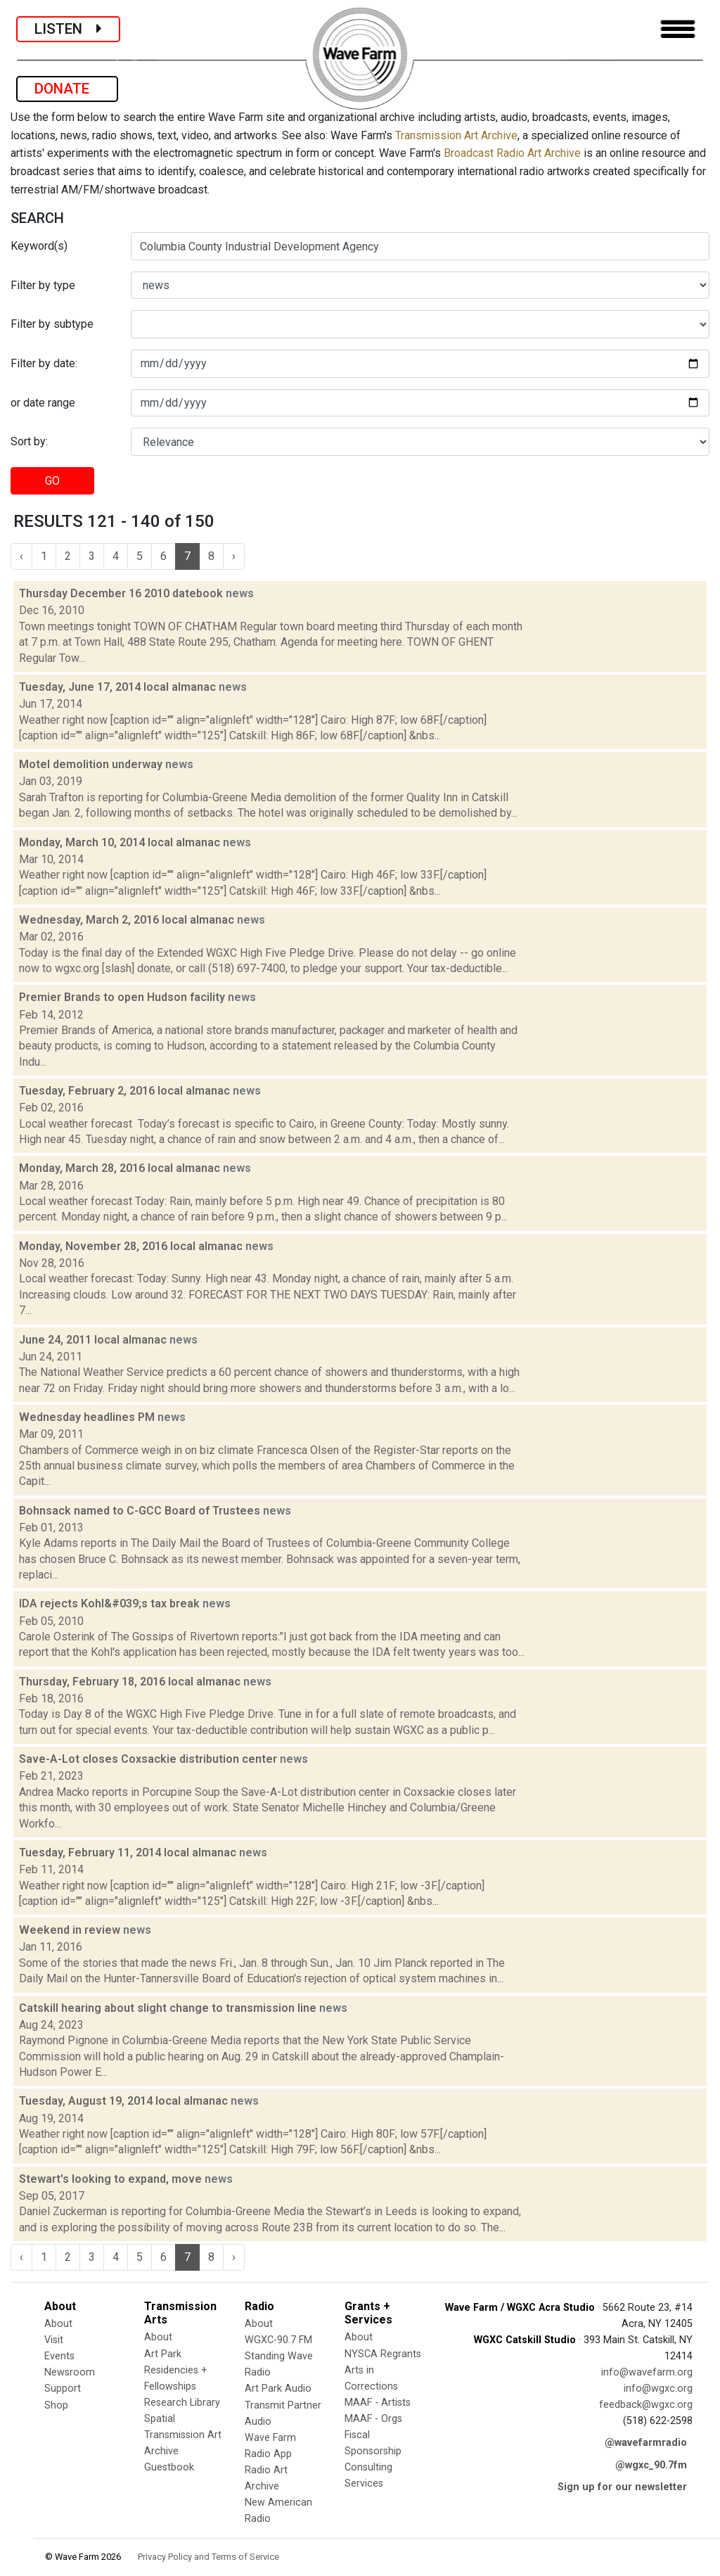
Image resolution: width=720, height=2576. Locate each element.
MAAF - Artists (378, 2403)
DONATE (67, 88)
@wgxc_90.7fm (651, 2465)
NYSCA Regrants (383, 2354)
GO (52, 480)
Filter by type (43, 285)
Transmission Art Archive (456, 135)
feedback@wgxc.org (646, 2405)
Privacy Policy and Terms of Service (208, 2556)
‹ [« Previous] (21, 556)
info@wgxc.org (658, 2389)
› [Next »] (234, 556)
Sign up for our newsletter (622, 2487)
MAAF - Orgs (373, 2419)
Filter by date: (44, 363)
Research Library (182, 2403)
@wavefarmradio (646, 2443)
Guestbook (169, 2467)
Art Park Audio (278, 2389)
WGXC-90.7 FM (278, 2340)
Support (62, 2389)
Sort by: (29, 441)
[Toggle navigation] (678, 29)
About (58, 2324)
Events (59, 2356)
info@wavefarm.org (647, 2372)
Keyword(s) (39, 246)
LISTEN (68, 28)
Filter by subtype (52, 324)
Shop (56, 2405)
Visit (53, 2340)
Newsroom (69, 2372)
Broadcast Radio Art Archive (512, 153)
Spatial (159, 2419)
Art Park (162, 2354)
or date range (43, 402)
